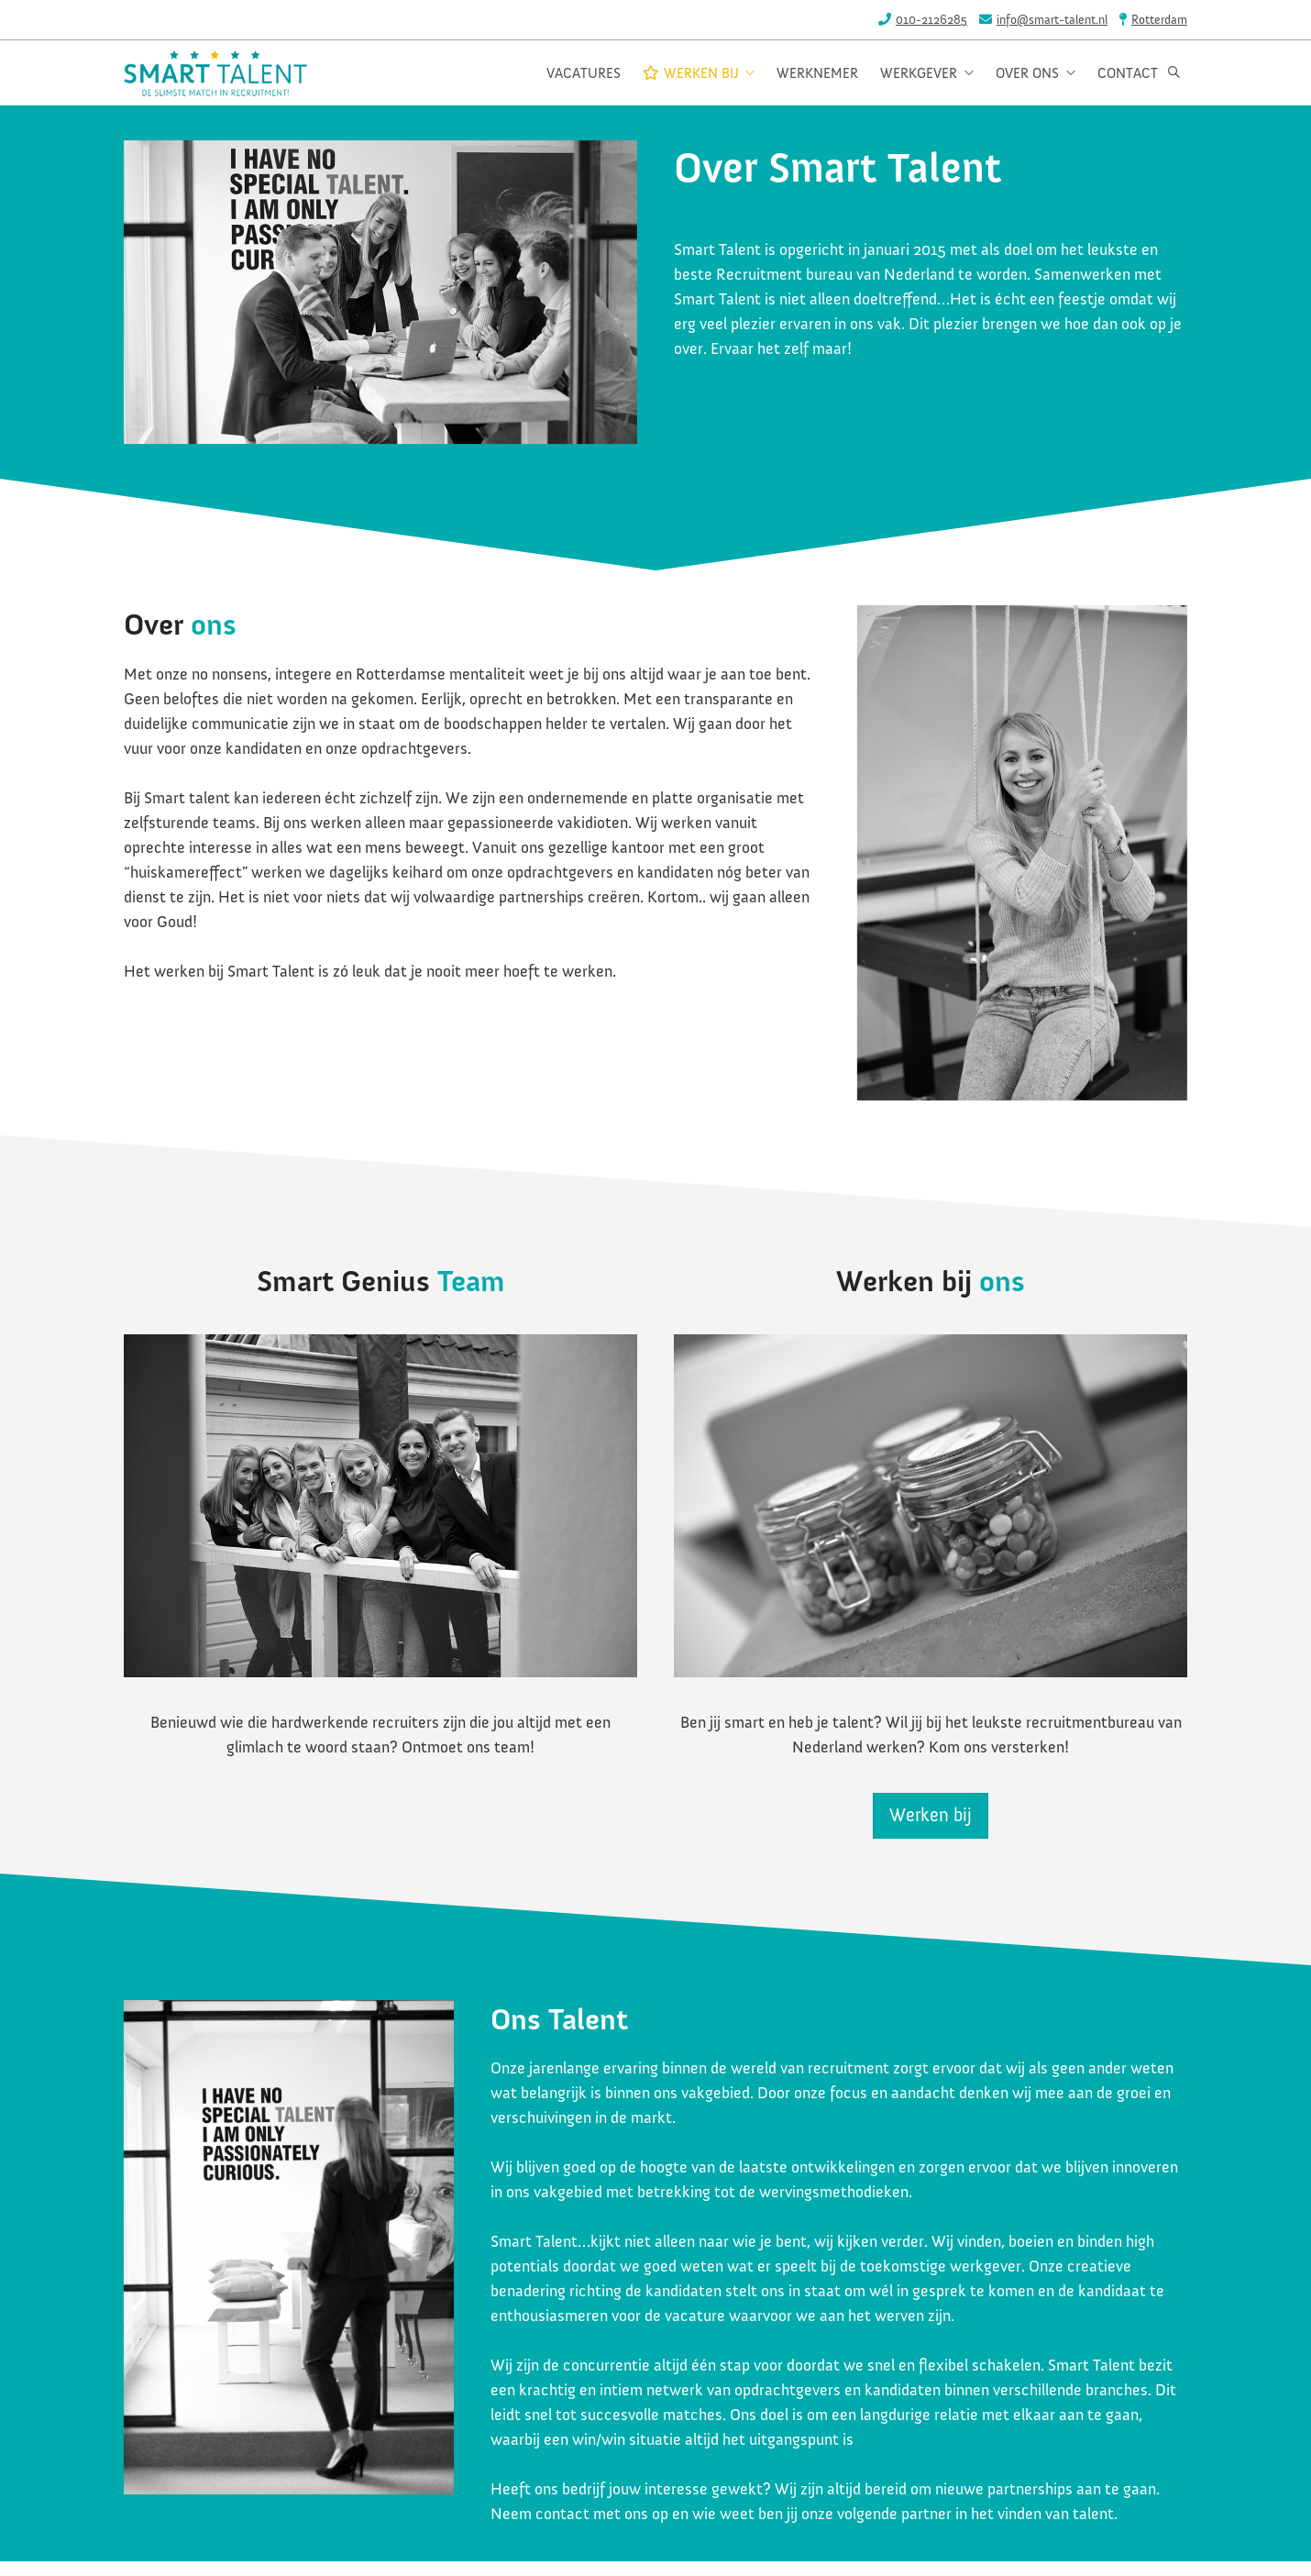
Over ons (1032, 73)
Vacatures (583, 73)
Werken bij (699, 73)
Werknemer (817, 73)
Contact (1127, 73)
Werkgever (923, 73)
